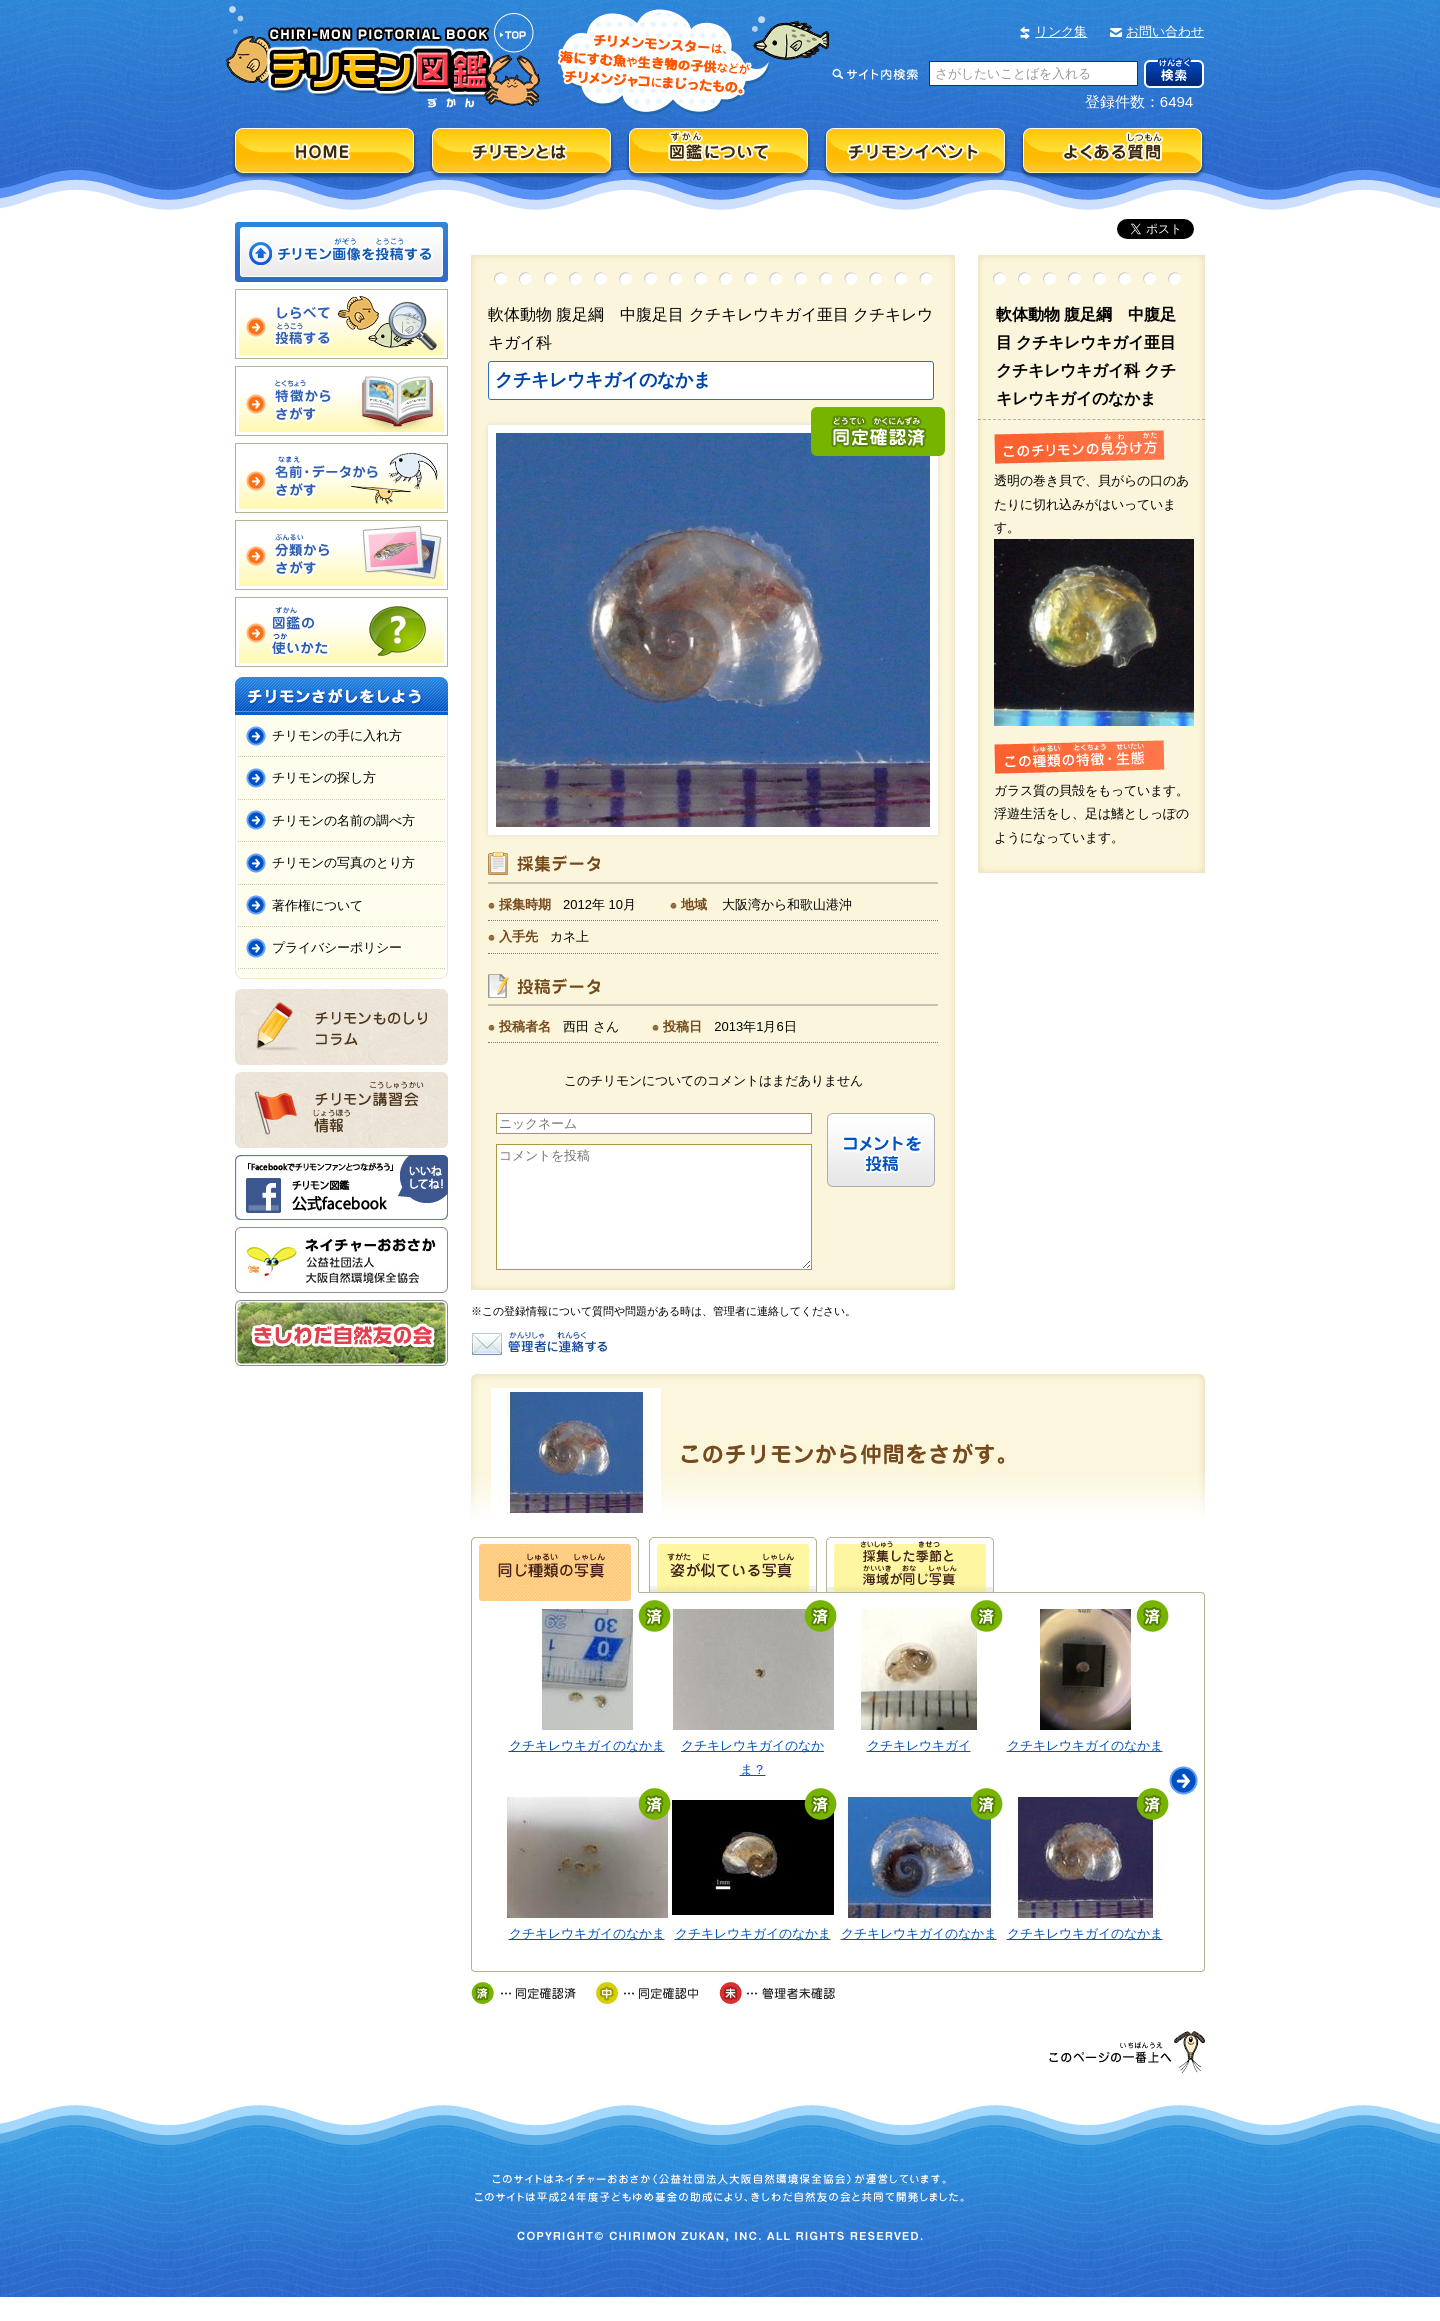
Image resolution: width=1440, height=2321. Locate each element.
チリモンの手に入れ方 (337, 735)
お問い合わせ (1165, 31)
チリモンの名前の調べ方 (343, 820)
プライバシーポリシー (337, 947)
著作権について (317, 905)
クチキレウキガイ (919, 1769)
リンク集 (1061, 31)
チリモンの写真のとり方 (343, 862)
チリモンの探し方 (324, 777)
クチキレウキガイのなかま (587, 1769)
